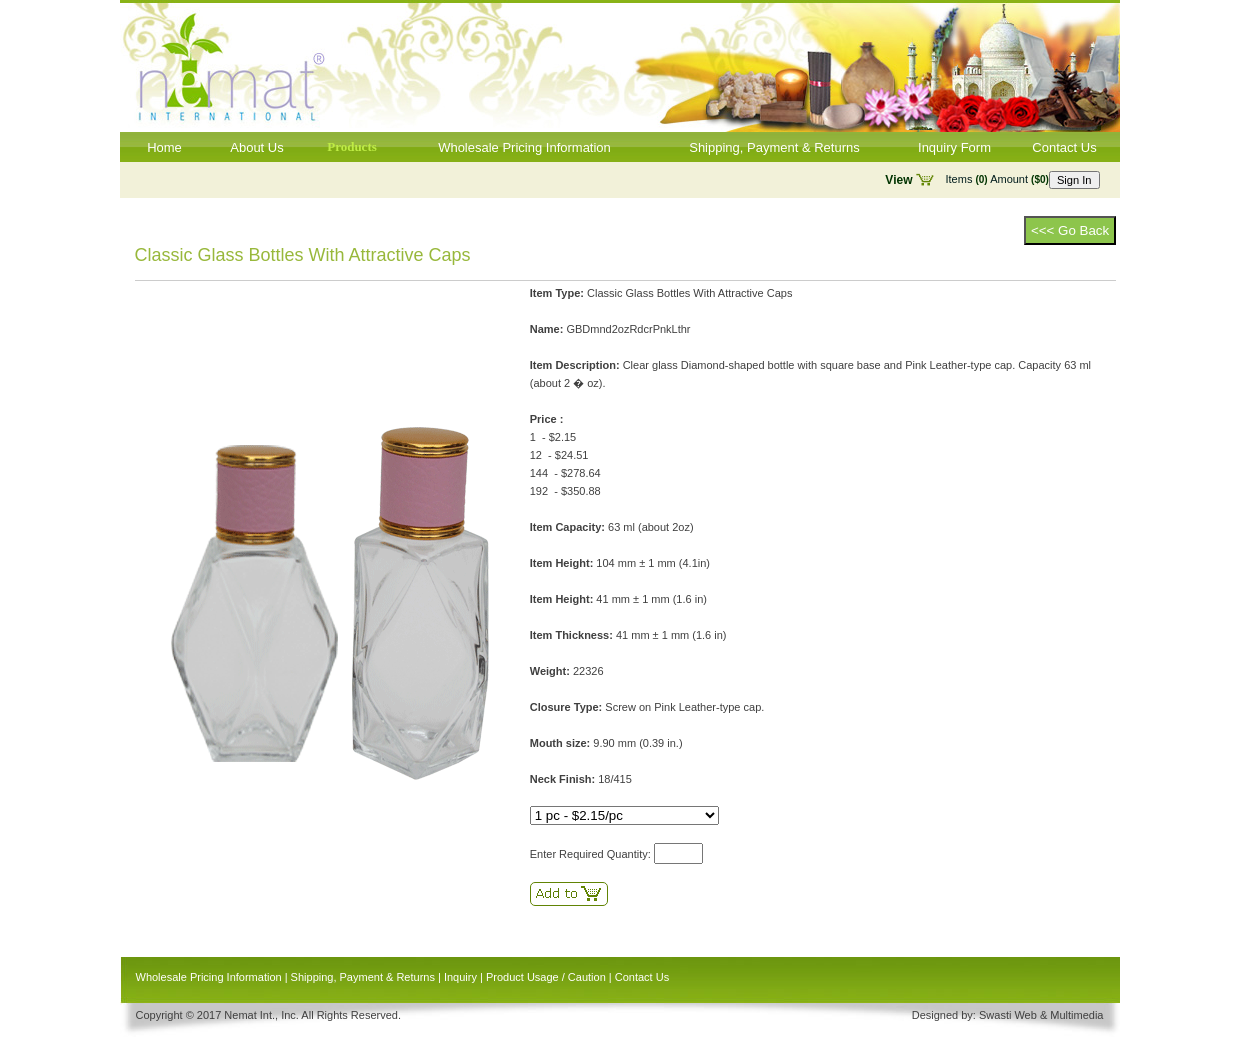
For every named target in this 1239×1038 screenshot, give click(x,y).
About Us (256, 147)
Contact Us (1064, 147)
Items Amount (997, 179)
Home (164, 147)
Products (352, 146)
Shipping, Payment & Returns (774, 147)
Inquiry (460, 977)
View (898, 180)
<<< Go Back (1070, 230)
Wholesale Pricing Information (524, 147)
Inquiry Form (954, 147)
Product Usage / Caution (546, 977)
